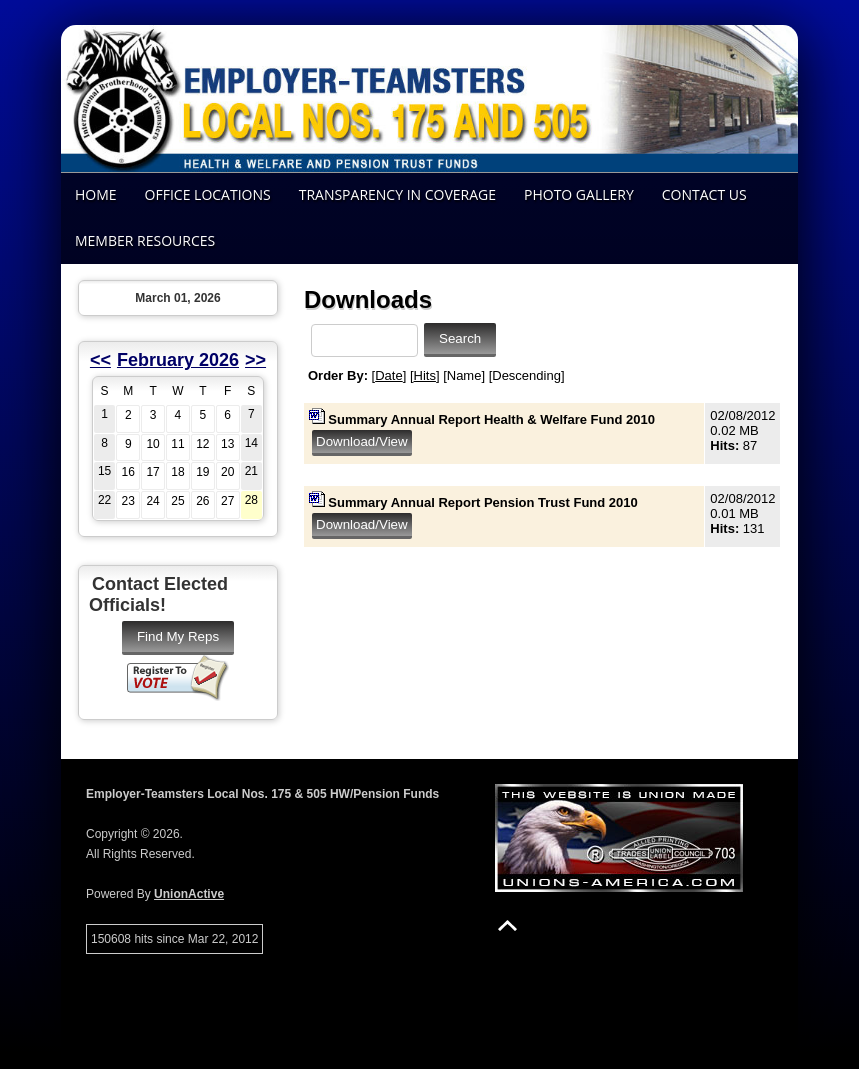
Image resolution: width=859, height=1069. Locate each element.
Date (388, 375)
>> (255, 360)
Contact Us (704, 194)
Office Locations (208, 194)
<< (100, 360)
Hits (425, 375)
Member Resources (145, 240)
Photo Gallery (579, 194)
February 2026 (178, 360)
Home (96, 194)
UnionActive (189, 894)
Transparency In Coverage (397, 194)
